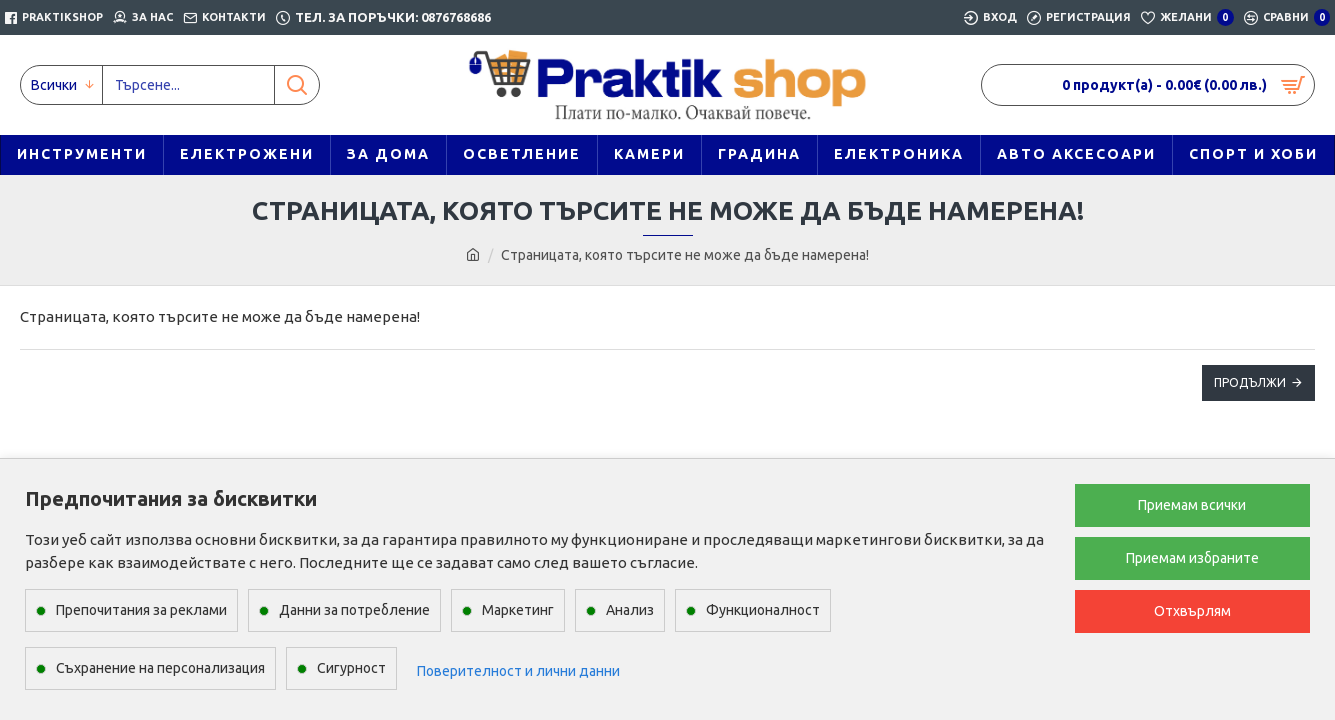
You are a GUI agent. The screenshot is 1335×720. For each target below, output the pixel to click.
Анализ (630, 610)
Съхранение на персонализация (160, 668)
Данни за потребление (354, 610)
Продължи (1250, 382)
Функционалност (763, 610)
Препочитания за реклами (141, 610)
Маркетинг (518, 610)
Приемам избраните (1192, 558)
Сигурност (351, 668)
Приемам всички (1192, 505)
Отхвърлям (1192, 611)
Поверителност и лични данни (518, 671)
